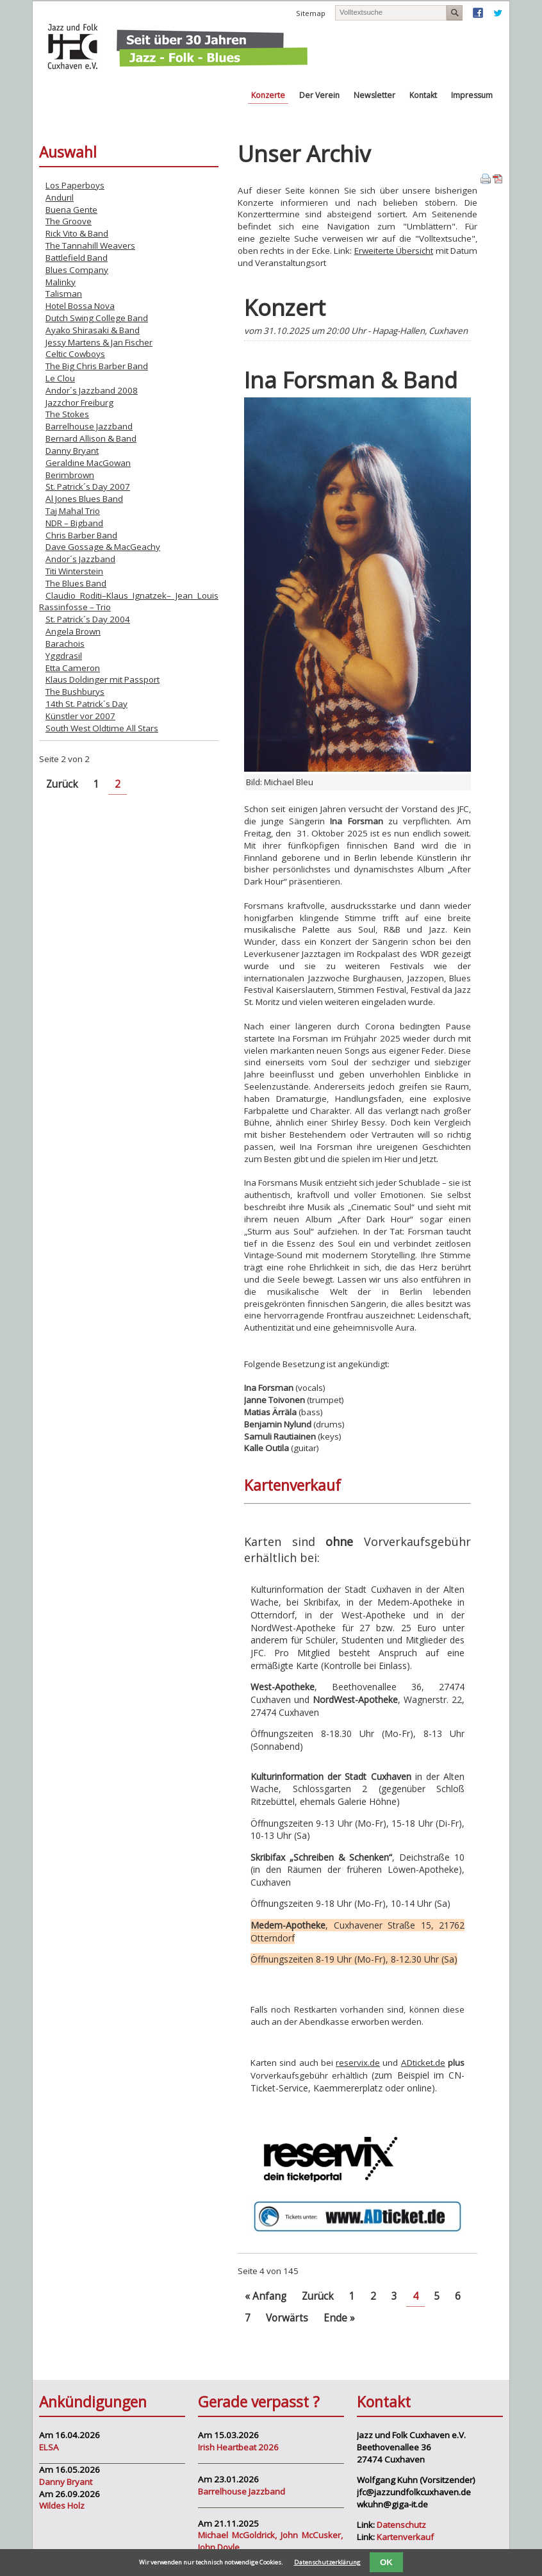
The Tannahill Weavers (90, 245)
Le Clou (60, 378)
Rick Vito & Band (76, 233)
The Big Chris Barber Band (96, 366)
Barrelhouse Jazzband (89, 426)
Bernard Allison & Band (90, 438)
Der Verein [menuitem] (319, 95)
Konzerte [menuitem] (268, 95)
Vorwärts (287, 2318)
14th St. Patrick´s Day (86, 704)
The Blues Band (75, 583)
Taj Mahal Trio (72, 511)
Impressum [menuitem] (472, 95)
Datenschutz (401, 2524)
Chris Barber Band (81, 535)
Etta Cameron (72, 668)
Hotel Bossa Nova (80, 306)
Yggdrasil (63, 655)
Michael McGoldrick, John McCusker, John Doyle (270, 2541)
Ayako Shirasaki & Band (92, 330)
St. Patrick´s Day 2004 (87, 619)
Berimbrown (69, 475)
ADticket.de (423, 2062)
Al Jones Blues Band (84, 498)
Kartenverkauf (405, 2537)
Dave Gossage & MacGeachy (102, 547)
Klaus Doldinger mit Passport (102, 679)
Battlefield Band (76, 257)
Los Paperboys (74, 185)
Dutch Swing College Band (96, 318)
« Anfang (265, 2296)
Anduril (59, 197)
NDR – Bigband (74, 523)
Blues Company (76, 270)
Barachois (65, 643)
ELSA (49, 2447)
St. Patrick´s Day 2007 (87, 486)
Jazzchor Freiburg (79, 402)
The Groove (68, 221)
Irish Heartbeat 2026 (238, 2447)
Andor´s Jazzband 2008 (91, 390)
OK (386, 2562)
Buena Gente (71, 209)
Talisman (63, 293)
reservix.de (358, 2062)
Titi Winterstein (74, 571)
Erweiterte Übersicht (393, 250)
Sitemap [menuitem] (310, 13)
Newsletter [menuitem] (374, 95)
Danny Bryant (72, 450)
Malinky (60, 282)
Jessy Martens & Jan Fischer (98, 342)
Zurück (318, 2296)
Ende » (339, 2318)
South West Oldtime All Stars (101, 728)
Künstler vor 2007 (80, 716)
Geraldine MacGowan (88, 463)
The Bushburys (74, 691)
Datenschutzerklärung (327, 2562)
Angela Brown (73, 631)
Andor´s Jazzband (80, 559)
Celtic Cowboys (75, 354)
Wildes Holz (62, 2505)
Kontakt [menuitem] (423, 95)
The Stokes (67, 414)
